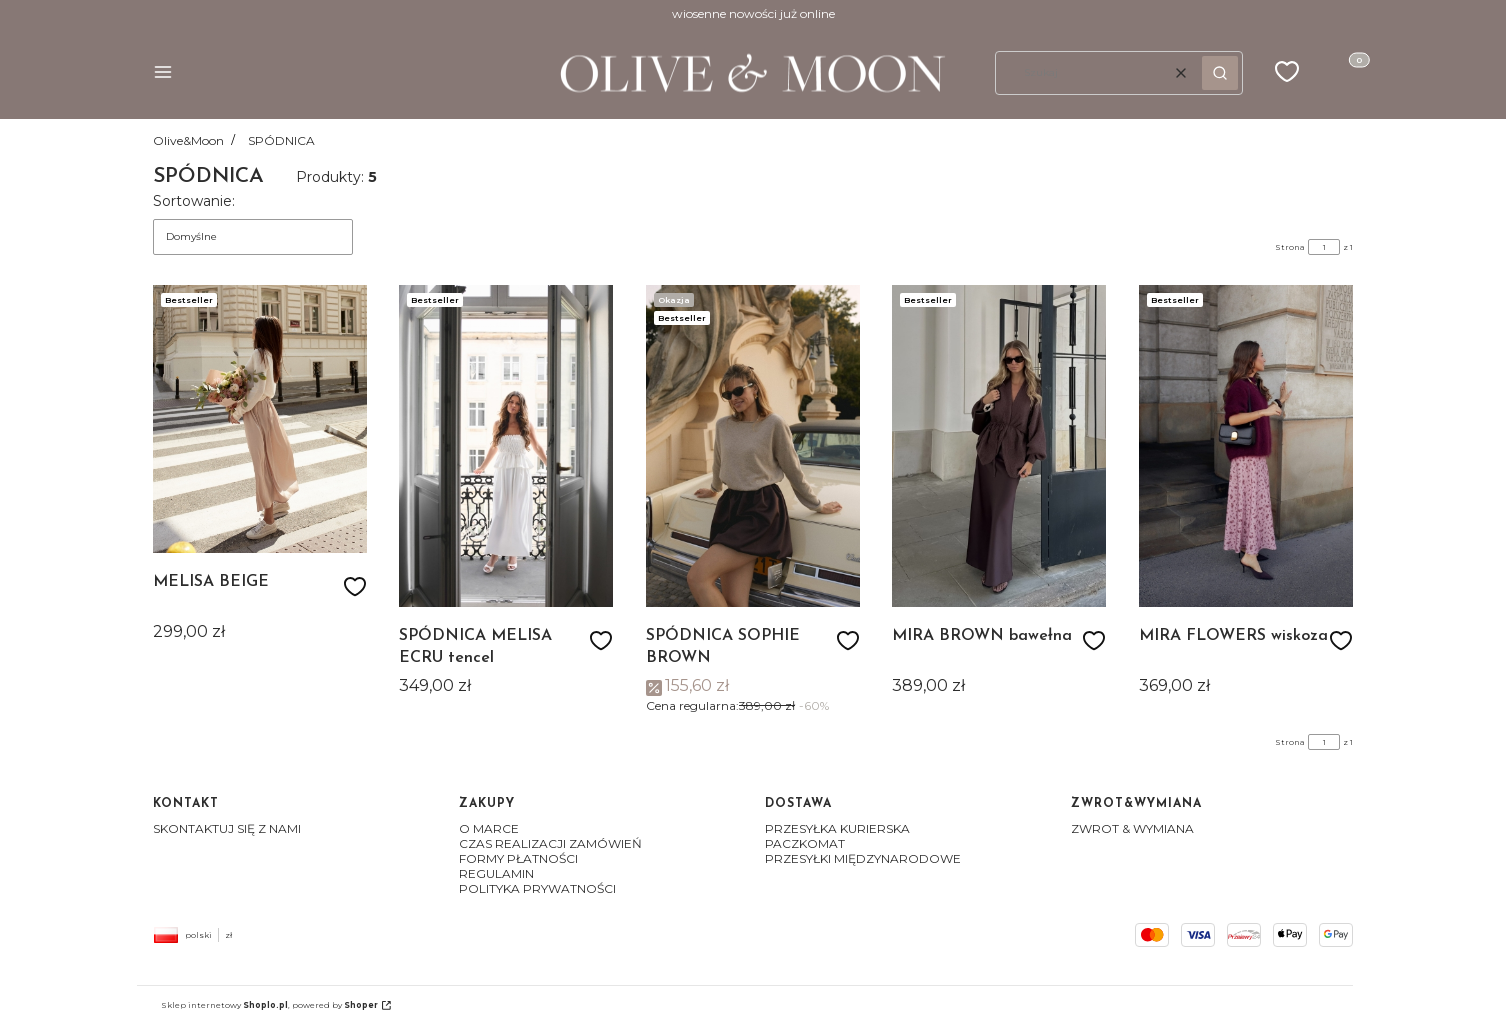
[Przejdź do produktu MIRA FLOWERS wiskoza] (1246, 446)
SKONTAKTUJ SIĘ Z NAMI (227, 828)
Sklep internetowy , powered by (269, 1005)
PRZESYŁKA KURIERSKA (837, 828)
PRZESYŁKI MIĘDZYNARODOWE (863, 858)
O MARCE (489, 828)
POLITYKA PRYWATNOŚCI (537, 888)
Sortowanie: (194, 201)
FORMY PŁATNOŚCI (518, 858)
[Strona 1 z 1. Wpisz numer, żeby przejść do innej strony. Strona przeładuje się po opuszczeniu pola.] (1324, 247)
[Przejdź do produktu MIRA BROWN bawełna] (999, 446)
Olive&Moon (188, 140)
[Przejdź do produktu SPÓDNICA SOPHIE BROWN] (753, 446)
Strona (1290, 247)
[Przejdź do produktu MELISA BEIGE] (260, 419)
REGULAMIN (496, 873)
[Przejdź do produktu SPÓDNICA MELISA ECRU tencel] (506, 446)
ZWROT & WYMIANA (1132, 828)
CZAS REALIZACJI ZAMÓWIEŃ (550, 843)
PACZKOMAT (805, 843)
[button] (163, 73)
